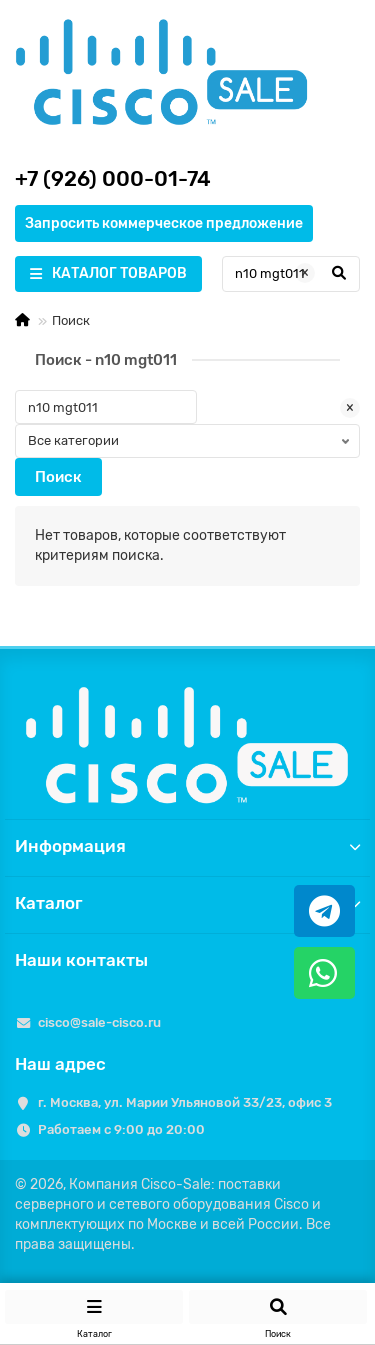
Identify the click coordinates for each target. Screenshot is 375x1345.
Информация (187, 846)
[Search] (291, 274)
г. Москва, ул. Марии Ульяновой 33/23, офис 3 (185, 1102)
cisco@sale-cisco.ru (99, 1022)
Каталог (187, 903)
